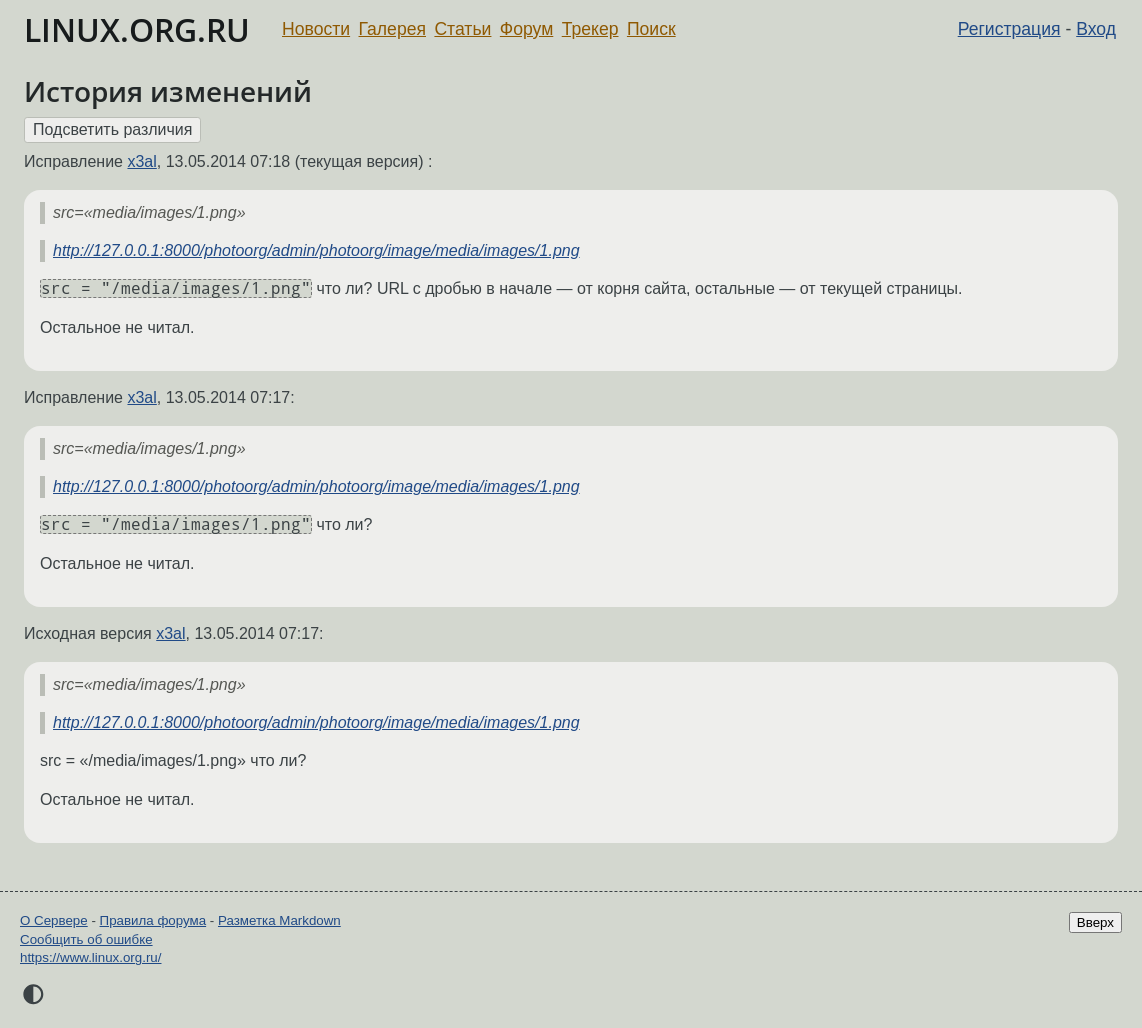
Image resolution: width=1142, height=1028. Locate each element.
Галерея (392, 29)
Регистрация (1009, 29)
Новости (316, 29)
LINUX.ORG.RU (137, 29)
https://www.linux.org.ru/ (90, 957)
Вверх (1095, 922)
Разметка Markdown (279, 920)
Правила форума (153, 920)
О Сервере (54, 920)
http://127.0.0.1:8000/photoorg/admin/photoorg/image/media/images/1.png (316, 250)
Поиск (651, 29)
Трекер (590, 29)
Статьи (462, 29)
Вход (1096, 29)
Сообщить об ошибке (86, 939)
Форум (526, 29)
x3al (141, 161)
